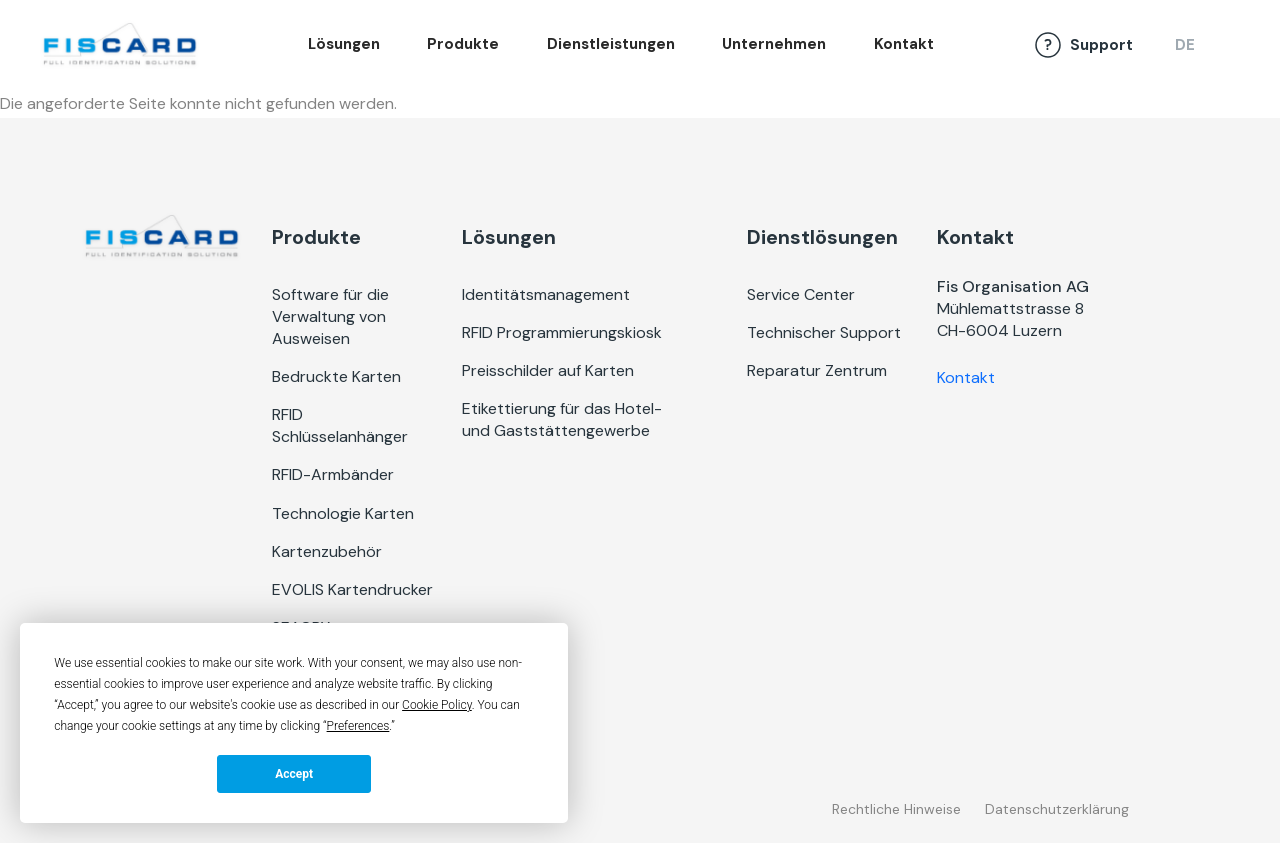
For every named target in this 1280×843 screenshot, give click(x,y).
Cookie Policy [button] (437, 705)
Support (1101, 45)
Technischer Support (824, 332)
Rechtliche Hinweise (896, 809)
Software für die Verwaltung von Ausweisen (330, 316)
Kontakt (904, 44)
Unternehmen (774, 44)
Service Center (801, 294)
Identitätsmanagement (546, 294)
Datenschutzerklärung (1057, 809)
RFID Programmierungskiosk (562, 332)
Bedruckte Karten (336, 376)
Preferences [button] (358, 726)
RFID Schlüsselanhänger (340, 425)
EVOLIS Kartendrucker (352, 589)
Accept (294, 774)
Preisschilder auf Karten (548, 370)
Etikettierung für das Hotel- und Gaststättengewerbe (562, 419)
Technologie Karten (343, 513)
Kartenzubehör (327, 551)
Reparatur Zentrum (817, 370)
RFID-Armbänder (333, 474)
